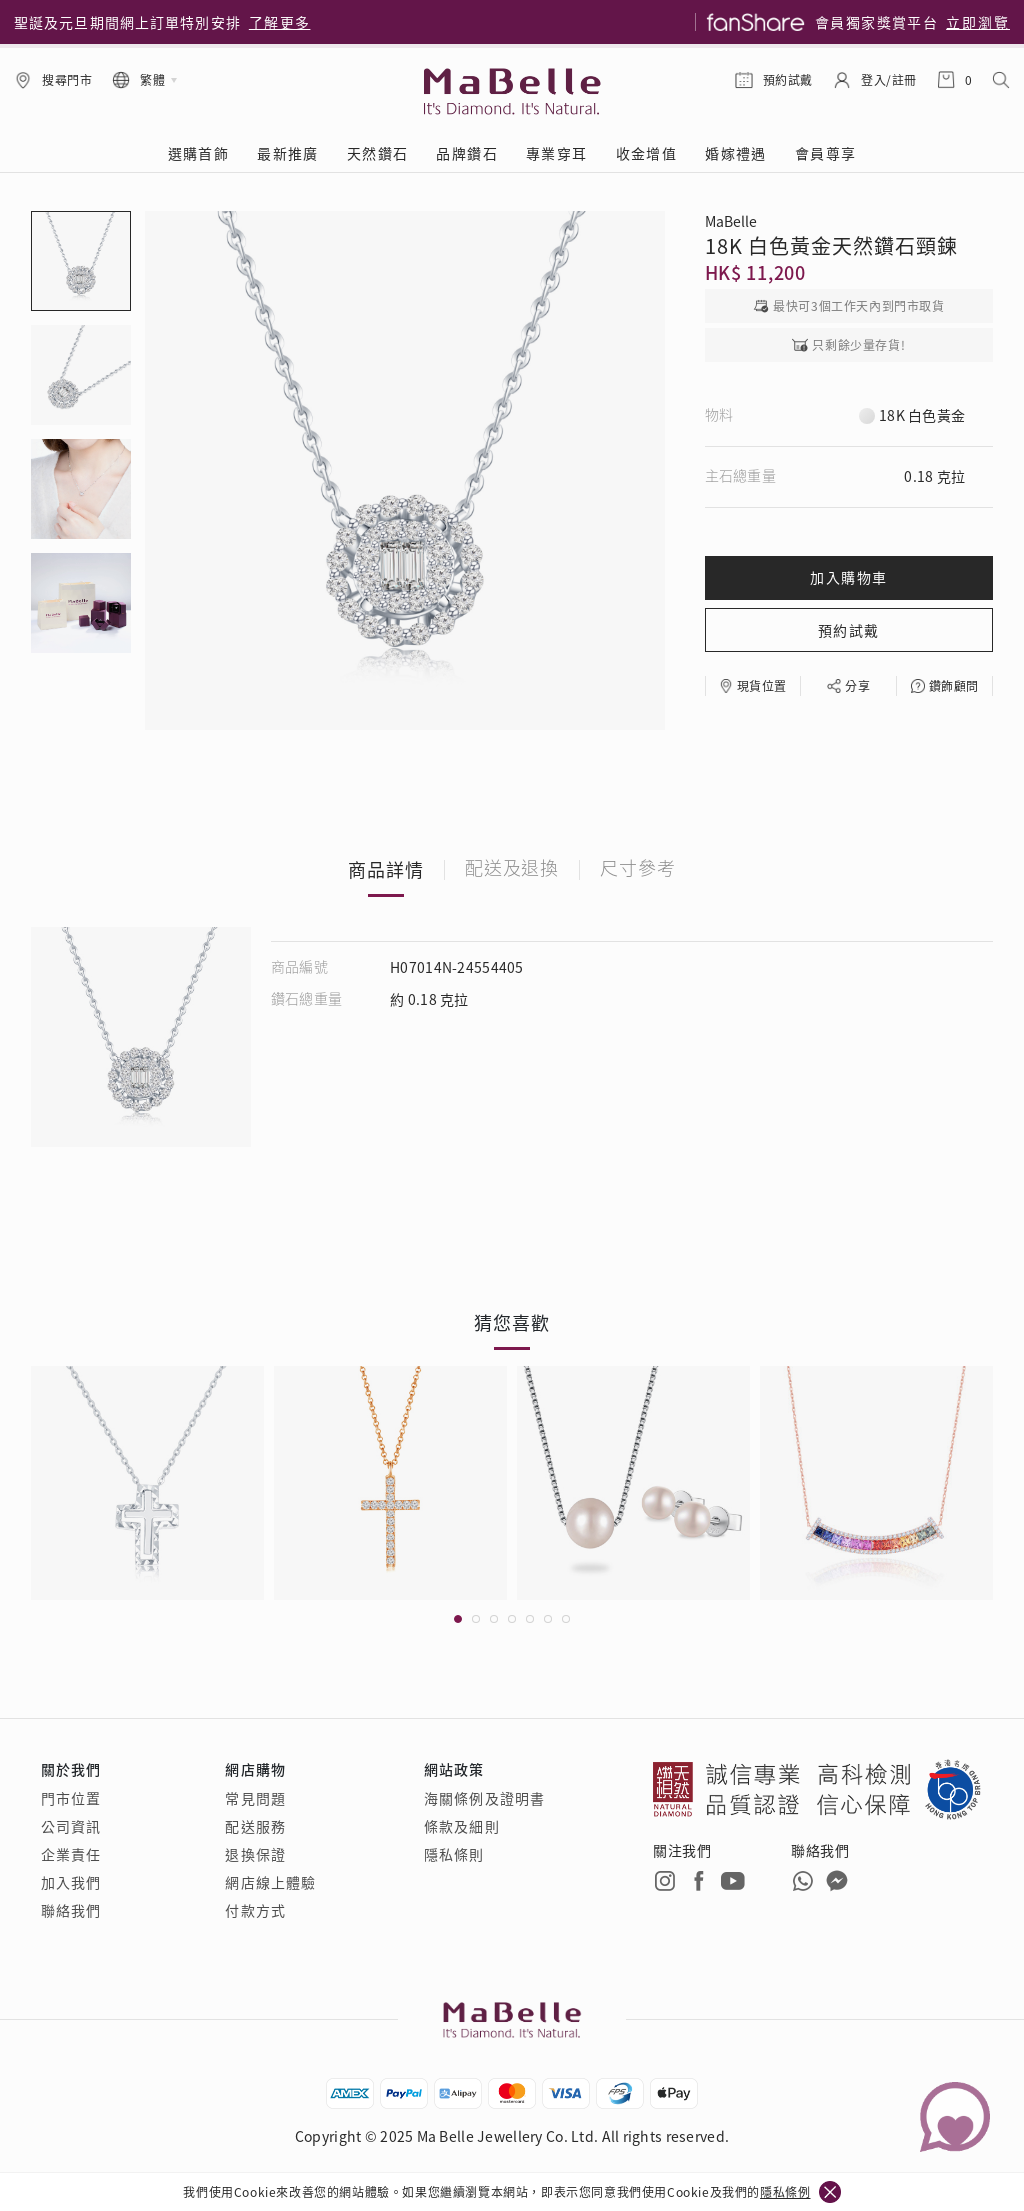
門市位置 (71, 1798)
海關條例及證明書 (484, 1798)
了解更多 (280, 22)
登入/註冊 (889, 79)
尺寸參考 (638, 869)
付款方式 (255, 1910)
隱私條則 (454, 1854)
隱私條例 (785, 2191)
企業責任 (71, 1854)
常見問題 (255, 1798)
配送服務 (255, 1826)
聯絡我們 (71, 1910)
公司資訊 (71, 1826)
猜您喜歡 (512, 1322)
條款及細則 (462, 1826)
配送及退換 (512, 869)
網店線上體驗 (270, 1882)
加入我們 (71, 1882)
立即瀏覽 (978, 22)
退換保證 (255, 1854)
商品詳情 (386, 869)
